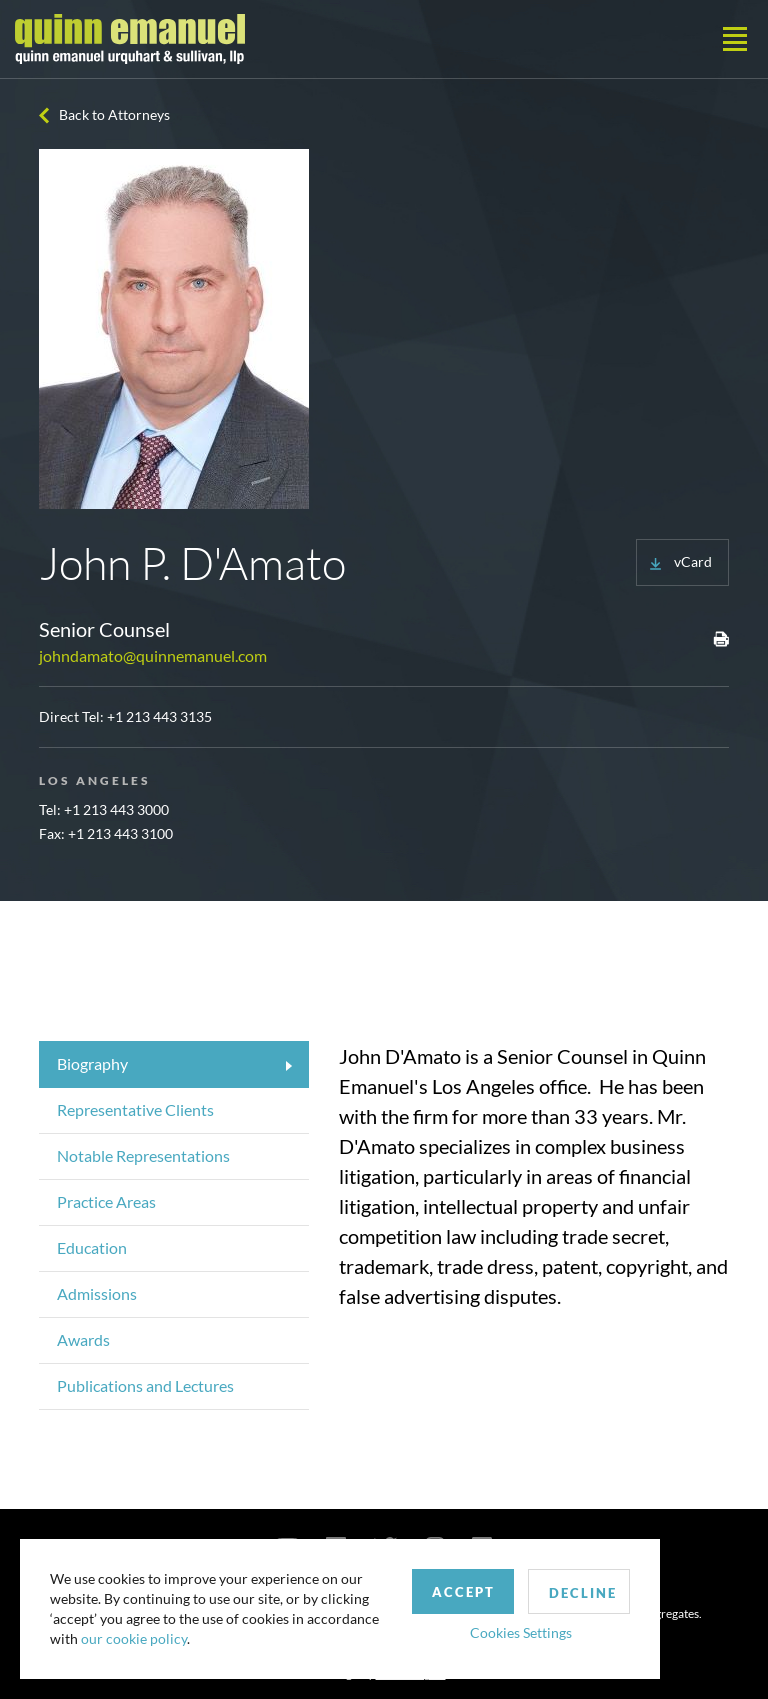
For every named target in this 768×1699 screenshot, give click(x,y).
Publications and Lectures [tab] (145, 1385)
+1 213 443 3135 (159, 716)
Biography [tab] (92, 1063)
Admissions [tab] (97, 1293)
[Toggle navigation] (735, 39)
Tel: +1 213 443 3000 (104, 809)
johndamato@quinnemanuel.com (153, 655)
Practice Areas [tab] (106, 1201)
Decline (583, 1593)
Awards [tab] (83, 1339)
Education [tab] (92, 1247)
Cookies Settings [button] (521, 1632)
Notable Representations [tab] (143, 1155)
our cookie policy (134, 1638)
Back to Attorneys (114, 114)
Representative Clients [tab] (135, 1109)
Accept (463, 1592)
